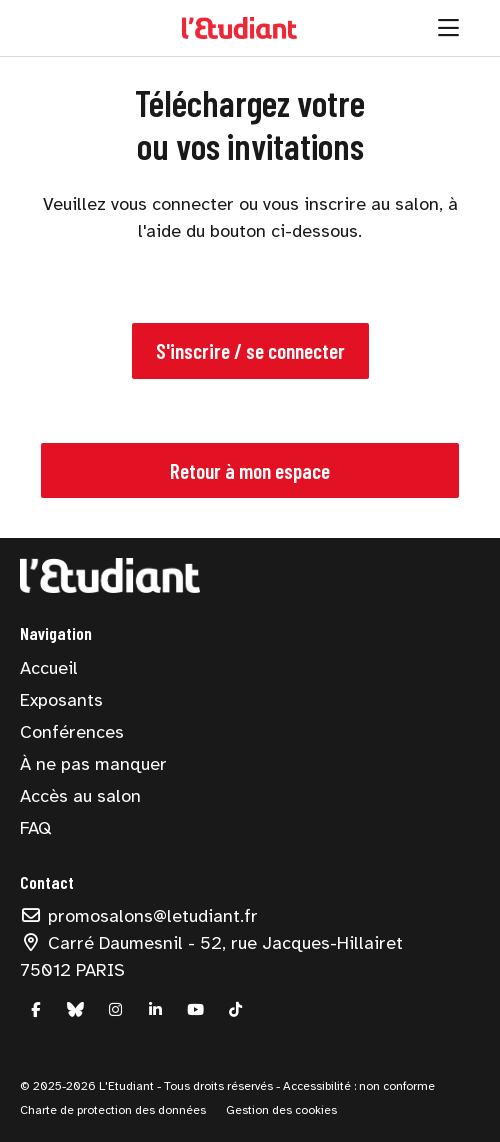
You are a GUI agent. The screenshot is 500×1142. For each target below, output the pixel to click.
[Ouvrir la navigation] (448, 28)
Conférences (72, 732)
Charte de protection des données (113, 1110)
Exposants (61, 700)
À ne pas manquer (93, 764)
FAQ (35, 828)
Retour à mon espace (250, 470)
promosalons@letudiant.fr (139, 916)
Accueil (49, 668)
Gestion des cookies (281, 1110)
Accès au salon (80, 796)
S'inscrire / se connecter (250, 350)
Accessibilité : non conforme (357, 1086)
